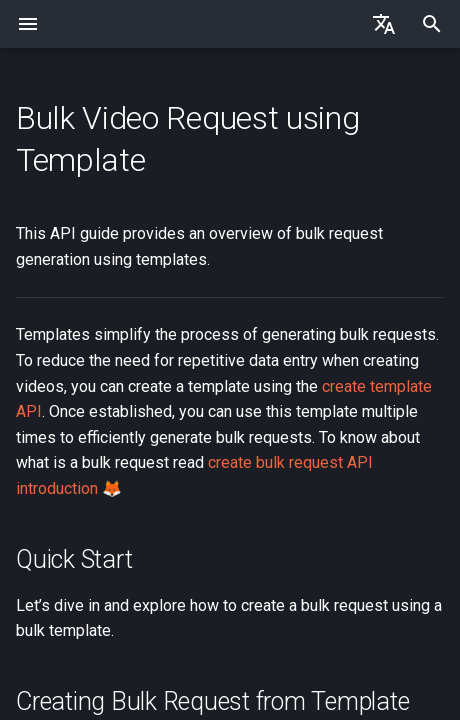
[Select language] (384, 24)
